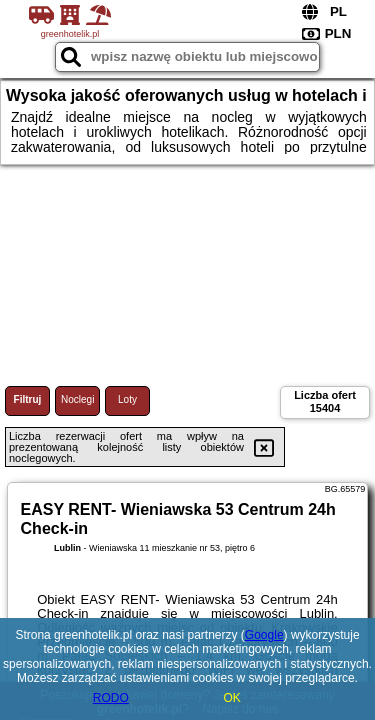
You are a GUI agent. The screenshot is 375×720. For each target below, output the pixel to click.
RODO (111, 698)
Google (264, 635)
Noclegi (77, 399)
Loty (127, 399)
